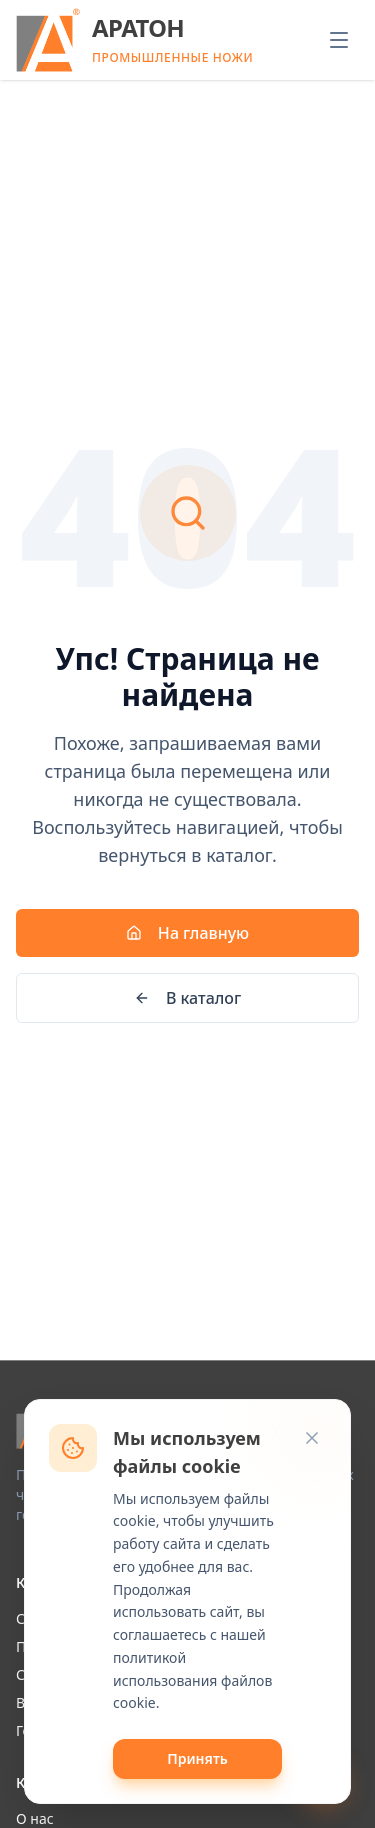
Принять (197, 1758)
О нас (35, 1818)
